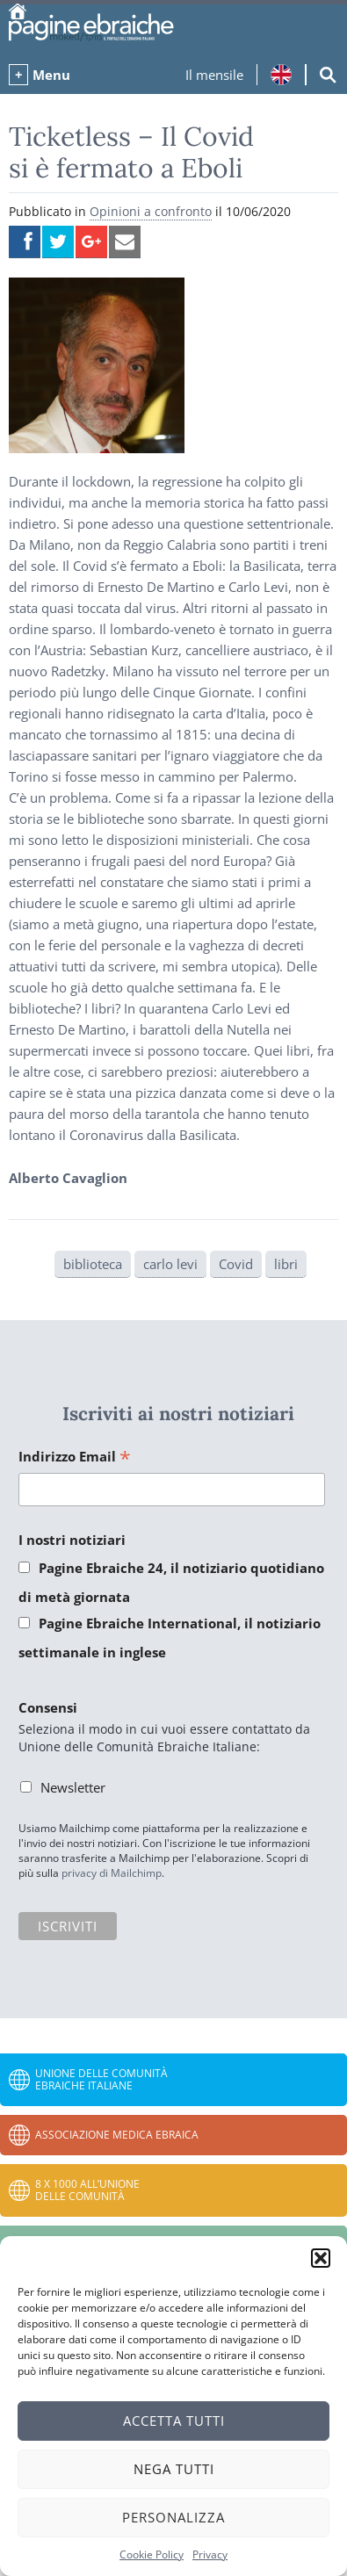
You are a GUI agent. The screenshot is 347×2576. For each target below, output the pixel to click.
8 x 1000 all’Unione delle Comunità (87, 2190)
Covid (236, 1264)
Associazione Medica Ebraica (117, 2134)
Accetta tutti (174, 2420)
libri (286, 1264)
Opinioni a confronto (151, 211)
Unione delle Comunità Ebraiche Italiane (101, 2079)
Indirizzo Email (74, 1457)
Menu (51, 74)
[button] (320, 2258)
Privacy (210, 2554)
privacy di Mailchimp (111, 1872)
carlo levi (170, 1264)
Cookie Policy (151, 2554)
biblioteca (92, 1264)
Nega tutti (174, 2469)
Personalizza (173, 2517)
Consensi (47, 1707)
